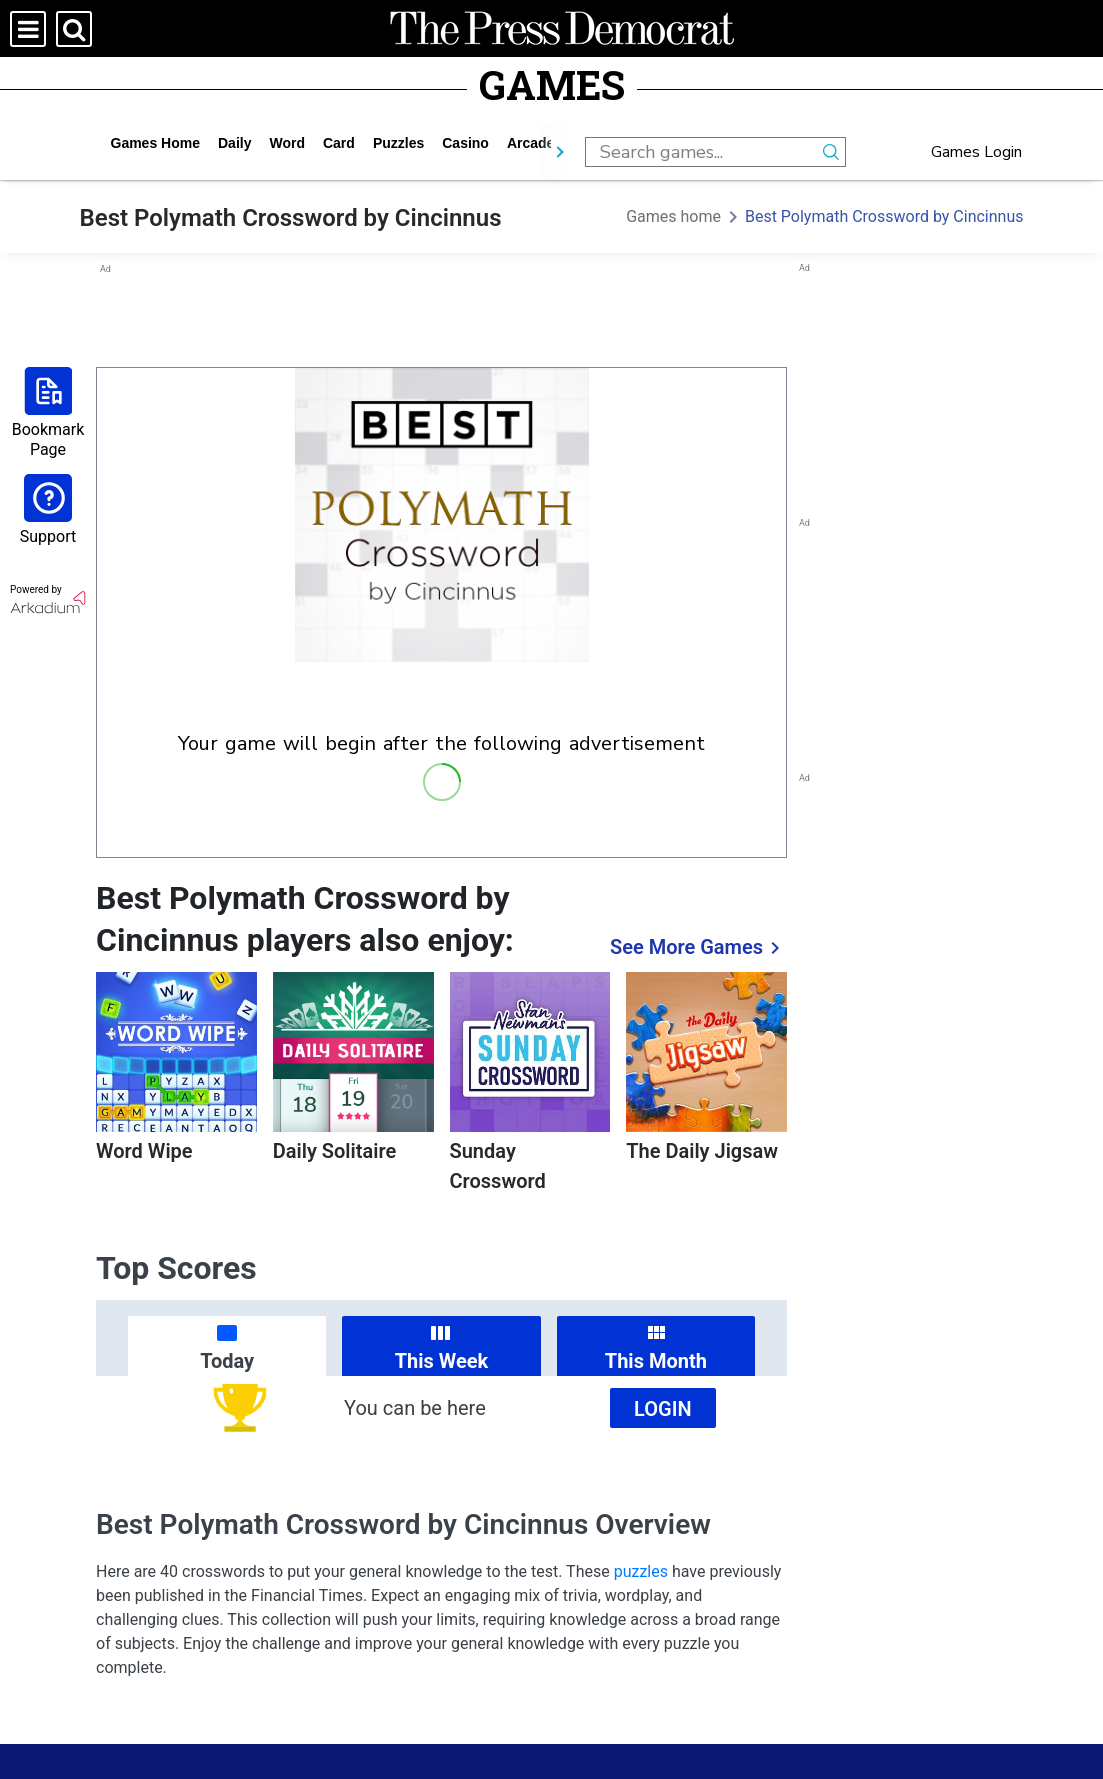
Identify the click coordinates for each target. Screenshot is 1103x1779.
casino (465, 143)
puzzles (398, 143)
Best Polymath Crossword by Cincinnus (884, 216)
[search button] (831, 152)
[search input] (700, 152)
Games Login (976, 152)
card (339, 143)
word (287, 143)
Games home (155, 143)
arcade (530, 143)
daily (234, 143)
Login (663, 1409)
